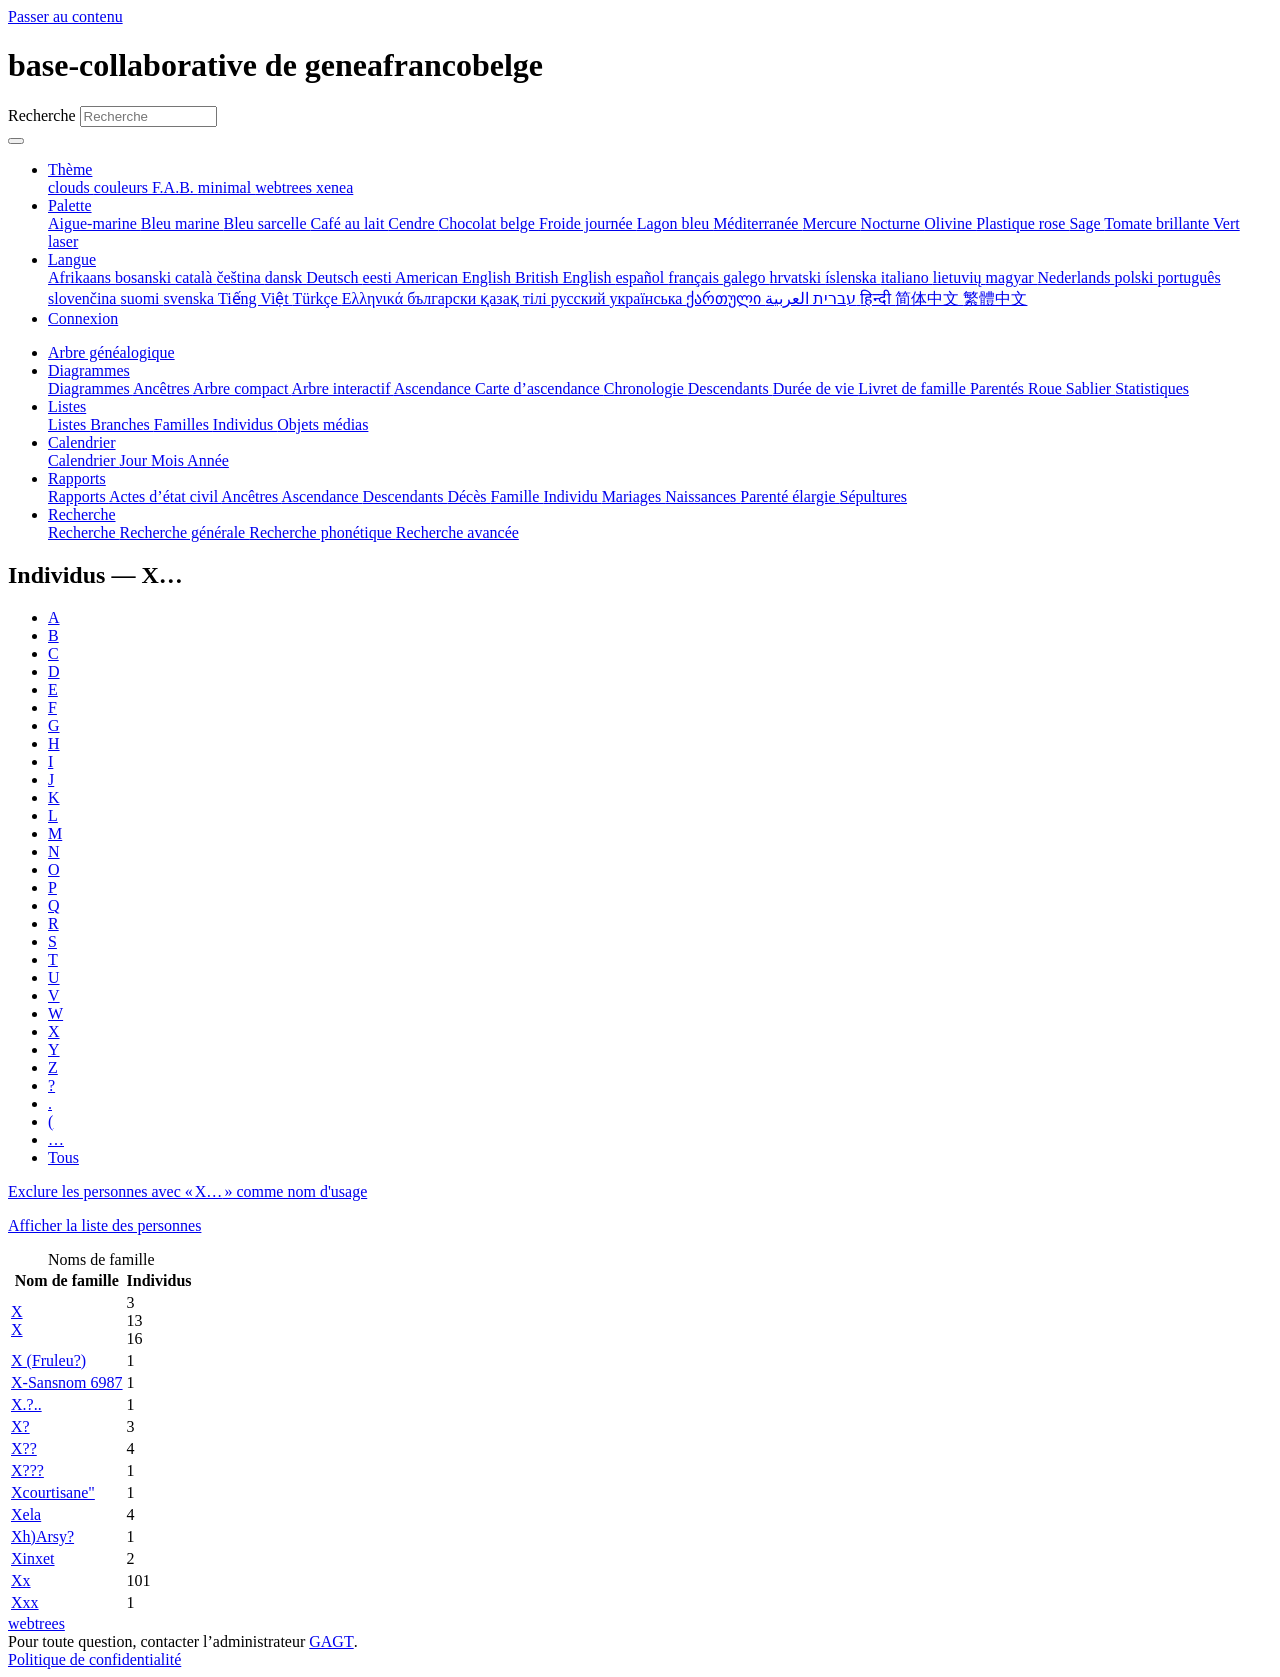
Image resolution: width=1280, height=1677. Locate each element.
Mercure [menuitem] (831, 223)
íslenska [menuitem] (853, 277)
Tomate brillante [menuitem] (1158, 223)
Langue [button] (72, 259)
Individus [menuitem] (245, 424)
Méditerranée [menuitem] (757, 223)
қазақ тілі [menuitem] (515, 298)
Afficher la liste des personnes (104, 1225)
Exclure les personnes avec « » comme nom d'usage (187, 1191)
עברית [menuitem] (832, 298)
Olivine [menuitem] (950, 223)
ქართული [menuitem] (725, 298)
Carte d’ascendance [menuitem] (539, 388)
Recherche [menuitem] (84, 532)
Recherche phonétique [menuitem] (322, 532)
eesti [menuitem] (379, 277)
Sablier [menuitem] (1090, 388)
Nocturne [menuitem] (893, 223)
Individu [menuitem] (572, 496)
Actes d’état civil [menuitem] (165, 496)
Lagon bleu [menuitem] (675, 223)
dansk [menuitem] (285, 277)
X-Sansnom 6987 (67, 1382)
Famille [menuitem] (517, 496)
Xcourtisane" (53, 1492)
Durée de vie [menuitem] (816, 388)
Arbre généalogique (111, 352)
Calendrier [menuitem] (84, 460)
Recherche (42, 115)
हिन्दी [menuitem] (877, 298)
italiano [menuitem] (907, 277)
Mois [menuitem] (169, 460)
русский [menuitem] (580, 298)
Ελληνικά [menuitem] (374, 298)
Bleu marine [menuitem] (182, 223)
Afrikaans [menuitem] (81, 277)
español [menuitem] (641, 277)
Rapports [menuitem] (78, 496)
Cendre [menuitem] (413, 223)
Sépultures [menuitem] (873, 496)
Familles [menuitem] (183, 424)
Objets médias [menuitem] (322, 424)
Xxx (25, 1602)
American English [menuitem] (455, 277)
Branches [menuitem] (122, 424)
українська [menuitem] (648, 298)
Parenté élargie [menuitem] (789, 496)
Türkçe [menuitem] (316, 298)
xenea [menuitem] (334, 187)
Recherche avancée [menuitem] (457, 532)
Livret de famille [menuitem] (914, 388)
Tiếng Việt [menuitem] (255, 298)
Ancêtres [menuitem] (163, 388)
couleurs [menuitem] (123, 187)
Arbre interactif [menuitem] (342, 388)
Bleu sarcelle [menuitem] (267, 223)
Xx (21, 1580)
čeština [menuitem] (240, 277)
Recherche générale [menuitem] (185, 532)
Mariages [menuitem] (634, 496)
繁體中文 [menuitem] (995, 298)
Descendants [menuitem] (730, 388)
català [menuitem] (195, 277)
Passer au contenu (65, 16)
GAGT (331, 1641)
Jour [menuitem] (136, 460)
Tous (63, 1157)
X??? (27, 1470)
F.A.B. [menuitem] (175, 187)
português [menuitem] (1189, 277)
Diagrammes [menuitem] (90, 388)
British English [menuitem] (565, 277)
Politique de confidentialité (94, 1659)
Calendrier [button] (82, 442)
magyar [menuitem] (1012, 277)
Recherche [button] (82, 514)
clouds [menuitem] (71, 187)
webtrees (36, 1623)
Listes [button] (67, 406)
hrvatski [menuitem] (798, 277)
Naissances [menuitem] (702, 496)
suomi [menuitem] (141, 298)
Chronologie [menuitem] (646, 388)
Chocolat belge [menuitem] (489, 223)
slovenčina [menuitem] (84, 298)
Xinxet (33, 1558)
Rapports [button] (77, 478)
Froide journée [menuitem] (588, 223)
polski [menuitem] (1135, 277)
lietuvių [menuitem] (959, 277)
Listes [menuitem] (69, 424)
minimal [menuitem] (226, 187)
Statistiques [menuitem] (1152, 388)
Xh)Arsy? (42, 1536)
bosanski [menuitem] (145, 277)
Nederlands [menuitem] (1076, 277)
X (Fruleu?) (48, 1360)
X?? (24, 1448)
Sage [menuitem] (1086, 223)
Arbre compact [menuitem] (242, 388)
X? (20, 1426)
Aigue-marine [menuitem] (94, 223)
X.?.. (26, 1404)
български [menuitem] (443, 298)
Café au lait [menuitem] (350, 223)
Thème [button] (70, 169)
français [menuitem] (695, 277)
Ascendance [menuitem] (434, 388)
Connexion (83, 318)
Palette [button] (70, 205)
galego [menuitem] (746, 277)
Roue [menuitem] (1047, 388)
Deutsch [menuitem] (334, 277)
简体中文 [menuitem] (929, 298)
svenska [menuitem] (191, 298)
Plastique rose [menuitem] (1022, 223)
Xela (26, 1514)
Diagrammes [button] (89, 370)
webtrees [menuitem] (285, 187)
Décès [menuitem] (468, 496)
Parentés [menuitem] (999, 388)
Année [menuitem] (208, 460)
